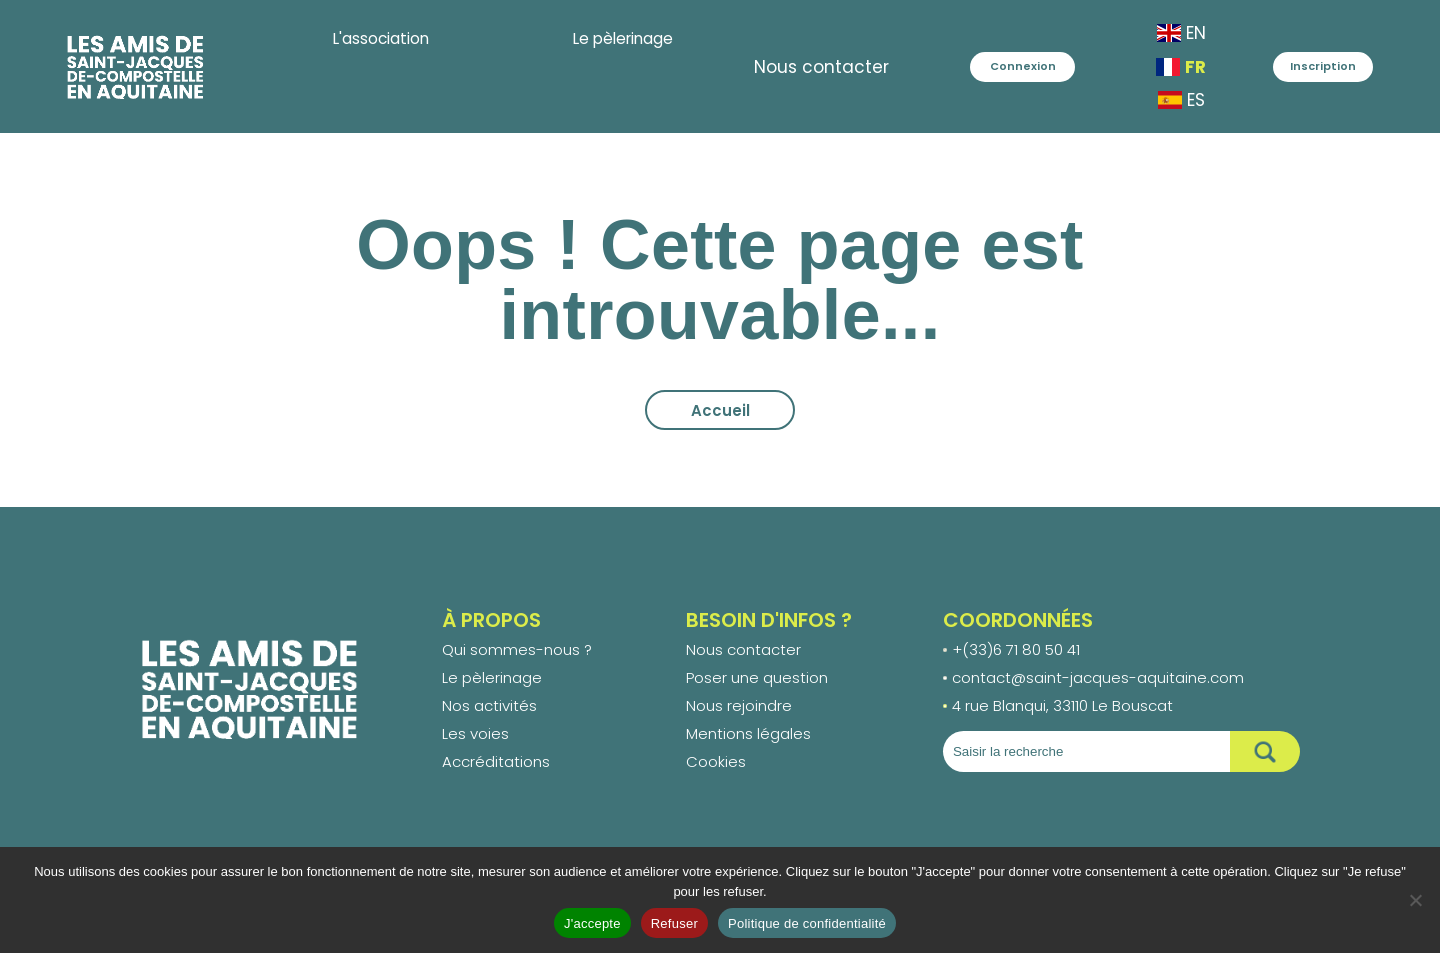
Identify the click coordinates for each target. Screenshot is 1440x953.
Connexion (999, 66)
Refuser (674, 923)
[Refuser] (1415, 900)
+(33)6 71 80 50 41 (1016, 649)
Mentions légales (748, 733)
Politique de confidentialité (807, 923)
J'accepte (592, 923)
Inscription (1323, 66)
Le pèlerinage (492, 677)
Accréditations (496, 761)
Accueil (720, 410)
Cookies (716, 761)
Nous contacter (774, 67)
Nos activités (489, 705)
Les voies (475, 733)
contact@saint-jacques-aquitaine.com (1098, 677)
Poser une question (757, 677)
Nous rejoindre (739, 705)
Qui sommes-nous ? (517, 649)
